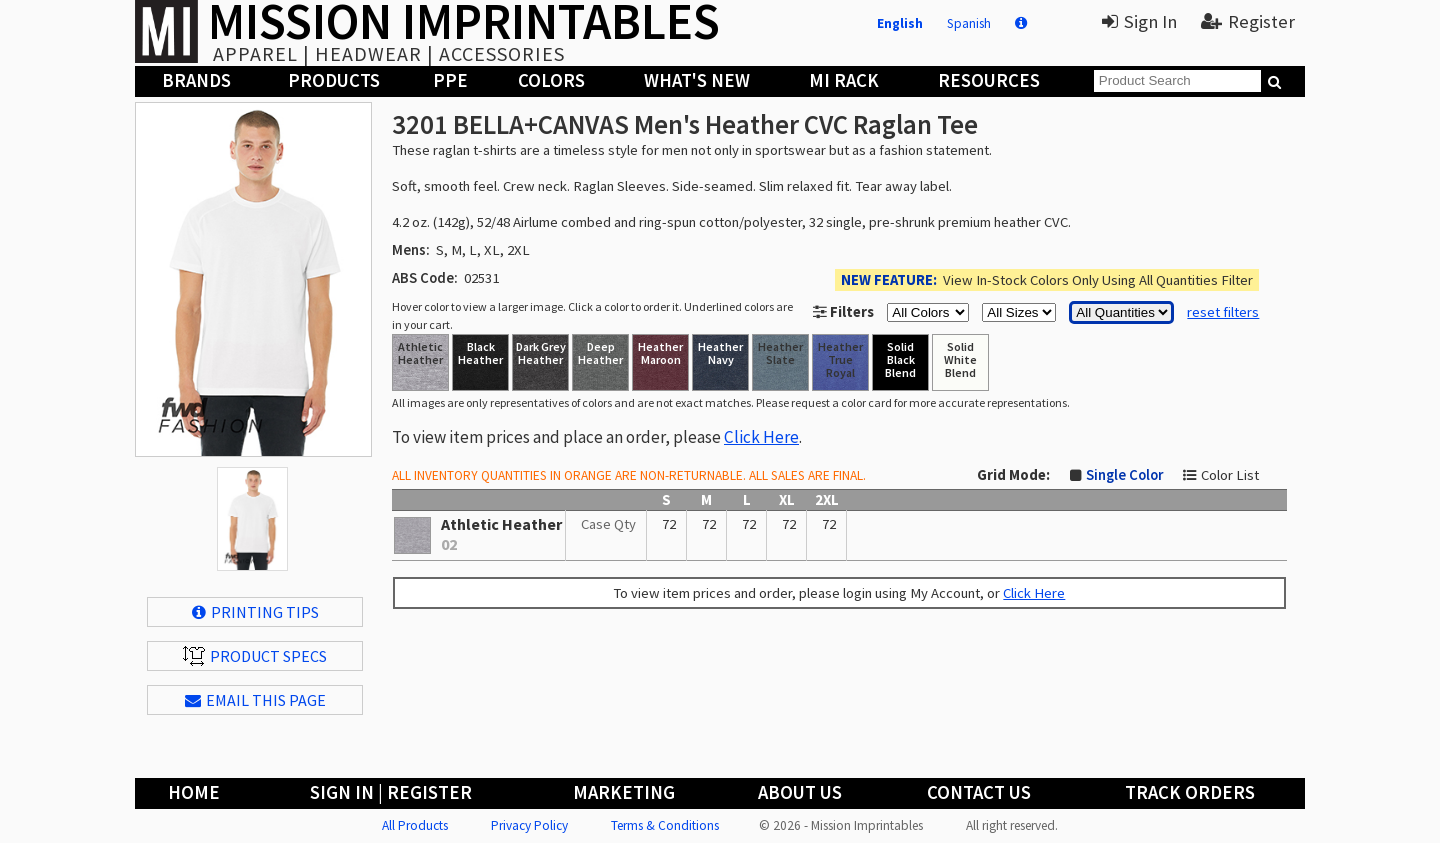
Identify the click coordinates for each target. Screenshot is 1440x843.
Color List (1230, 475)
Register (1248, 21)
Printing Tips (255, 612)
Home (194, 792)
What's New (697, 80)
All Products (415, 825)
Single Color (1124, 475)
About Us (800, 792)
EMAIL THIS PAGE (255, 700)
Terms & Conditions (665, 825)
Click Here (761, 437)
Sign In (1139, 21)
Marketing (624, 792)
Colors (551, 80)
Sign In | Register (391, 792)
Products (334, 80)
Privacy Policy (529, 825)
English (900, 23)
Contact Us (979, 792)
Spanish (969, 23)
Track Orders (1190, 792)
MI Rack (844, 80)
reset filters (1223, 312)
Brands (196, 80)
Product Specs (255, 656)
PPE (450, 80)
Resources (989, 80)
